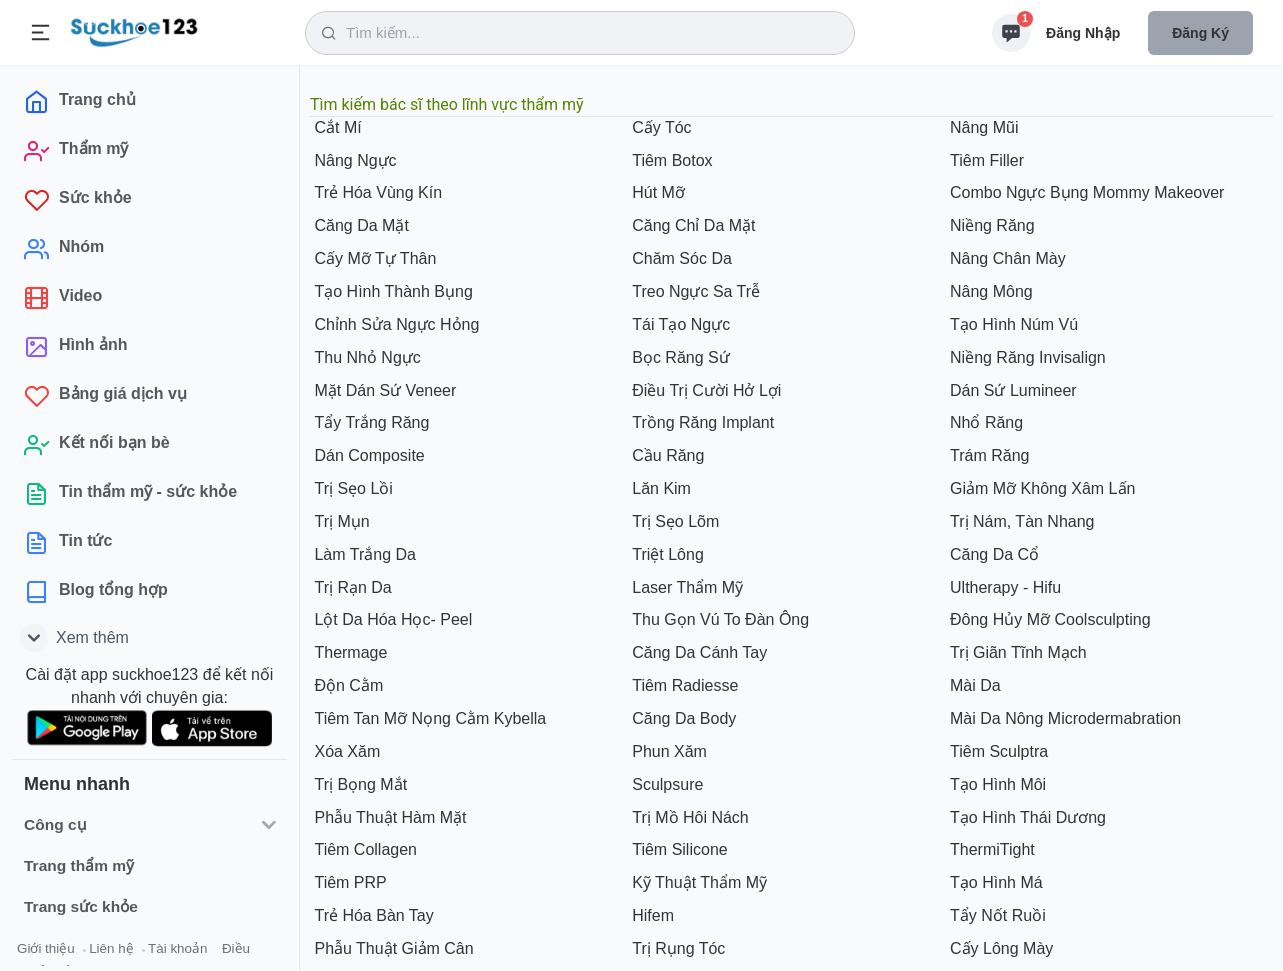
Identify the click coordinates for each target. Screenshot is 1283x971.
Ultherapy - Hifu (1004, 587)
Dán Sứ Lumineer (1011, 390)
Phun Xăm (667, 751)
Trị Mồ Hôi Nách (688, 817)
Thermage (348, 652)
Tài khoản (177, 948)
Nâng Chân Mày (1006, 258)
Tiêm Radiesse (683, 685)
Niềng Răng (990, 225)
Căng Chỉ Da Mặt (692, 225)
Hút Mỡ (656, 192)
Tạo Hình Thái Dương (1026, 817)
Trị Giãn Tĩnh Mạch (1016, 652)
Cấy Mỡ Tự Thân (373, 258)
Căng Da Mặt (359, 225)
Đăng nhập (1083, 33)
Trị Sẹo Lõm (674, 521)
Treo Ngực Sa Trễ (694, 291)
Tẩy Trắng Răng (369, 422)
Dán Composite (367, 455)
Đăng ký (1200, 33)
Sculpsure (666, 784)
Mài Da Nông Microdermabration (1064, 718)
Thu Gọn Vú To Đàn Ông (718, 619)
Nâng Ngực (353, 160)
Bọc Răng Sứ (679, 357)
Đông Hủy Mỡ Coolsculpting (1048, 619)
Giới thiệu (46, 948)
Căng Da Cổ (993, 554)
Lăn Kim (659, 488)
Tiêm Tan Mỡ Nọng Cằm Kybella (428, 718)
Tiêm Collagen (363, 849)
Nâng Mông (989, 291)
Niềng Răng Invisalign (1026, 357)
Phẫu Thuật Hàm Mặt (388, 817)
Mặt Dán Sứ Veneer (383, 390)
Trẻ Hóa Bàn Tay (372, 915)
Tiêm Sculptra (997, 751)
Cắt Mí (336, 127)
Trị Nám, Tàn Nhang (1020, 521)
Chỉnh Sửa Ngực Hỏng (394, 324)
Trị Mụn (340, 521)
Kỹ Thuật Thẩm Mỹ (697, 882)
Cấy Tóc (660, 127)
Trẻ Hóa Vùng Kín (376, 192)
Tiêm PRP (348, 882)
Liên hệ (111, 948)
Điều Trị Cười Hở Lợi (705, 390)
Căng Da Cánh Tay (697, 652)
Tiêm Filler (985, 160)
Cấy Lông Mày (1000, 948)
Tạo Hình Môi (996, 784)
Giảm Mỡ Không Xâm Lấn (1041, 488)
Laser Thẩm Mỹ (685, 587)
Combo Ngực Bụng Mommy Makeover (1085, 192)
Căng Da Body (682, 718)
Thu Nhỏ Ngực (365, 357)
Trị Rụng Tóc (677, 948)
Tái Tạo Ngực (679, 324)
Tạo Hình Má (994, 882)
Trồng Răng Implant (701, 422)
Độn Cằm (346, 685)
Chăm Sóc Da (680, 258)
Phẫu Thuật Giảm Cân (392, 948)
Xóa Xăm (345, 751)
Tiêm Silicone (678, 849)
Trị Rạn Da (351, 587)
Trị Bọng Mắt (358, 784)
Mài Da (973, 685)
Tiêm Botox (670, 160)
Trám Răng (988, 455)
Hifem (651, 915)
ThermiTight (990, 849)
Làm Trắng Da (363, 554)
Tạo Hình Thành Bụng (391, 291)
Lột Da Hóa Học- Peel (391, 619)
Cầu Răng (666, 455)
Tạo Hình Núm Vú (1012, 324)
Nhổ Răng (985, 422)
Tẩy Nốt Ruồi (996, 915)
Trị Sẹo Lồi (351, 488)
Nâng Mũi (982, 127)
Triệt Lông (666, 554)
